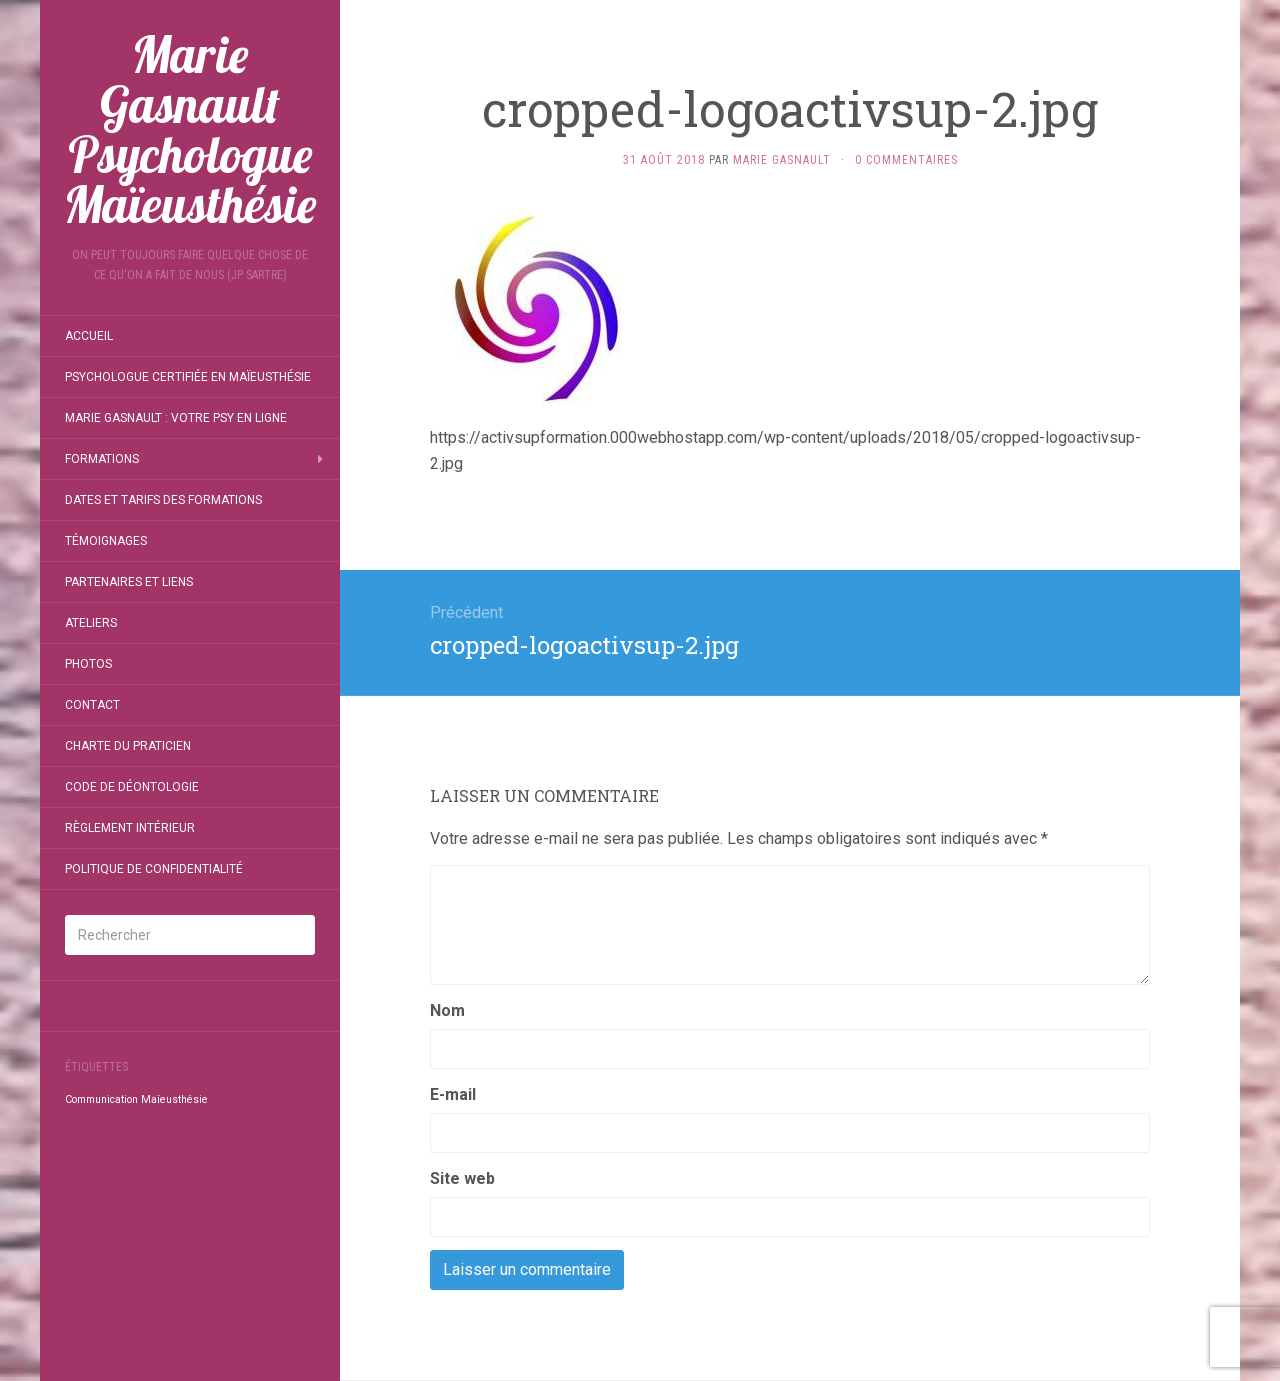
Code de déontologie (132, 787)
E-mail (453, 1094)
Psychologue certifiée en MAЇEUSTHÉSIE (188, 377)
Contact (92, 705)
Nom (447, 1010)
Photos (88, 664)
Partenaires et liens (129, 582)
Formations (102, 459)
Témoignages (106, 541)
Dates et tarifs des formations (163, 500)
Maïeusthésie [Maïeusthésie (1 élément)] (174, 1099)
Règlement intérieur (130, 828)
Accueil (89, 336)
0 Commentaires (906, 160)
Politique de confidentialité (154, 869)
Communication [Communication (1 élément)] (101, 1099)
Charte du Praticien (128, 746)
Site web (462, 1178)
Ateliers (91, 623)
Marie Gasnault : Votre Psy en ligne (176, 418)
